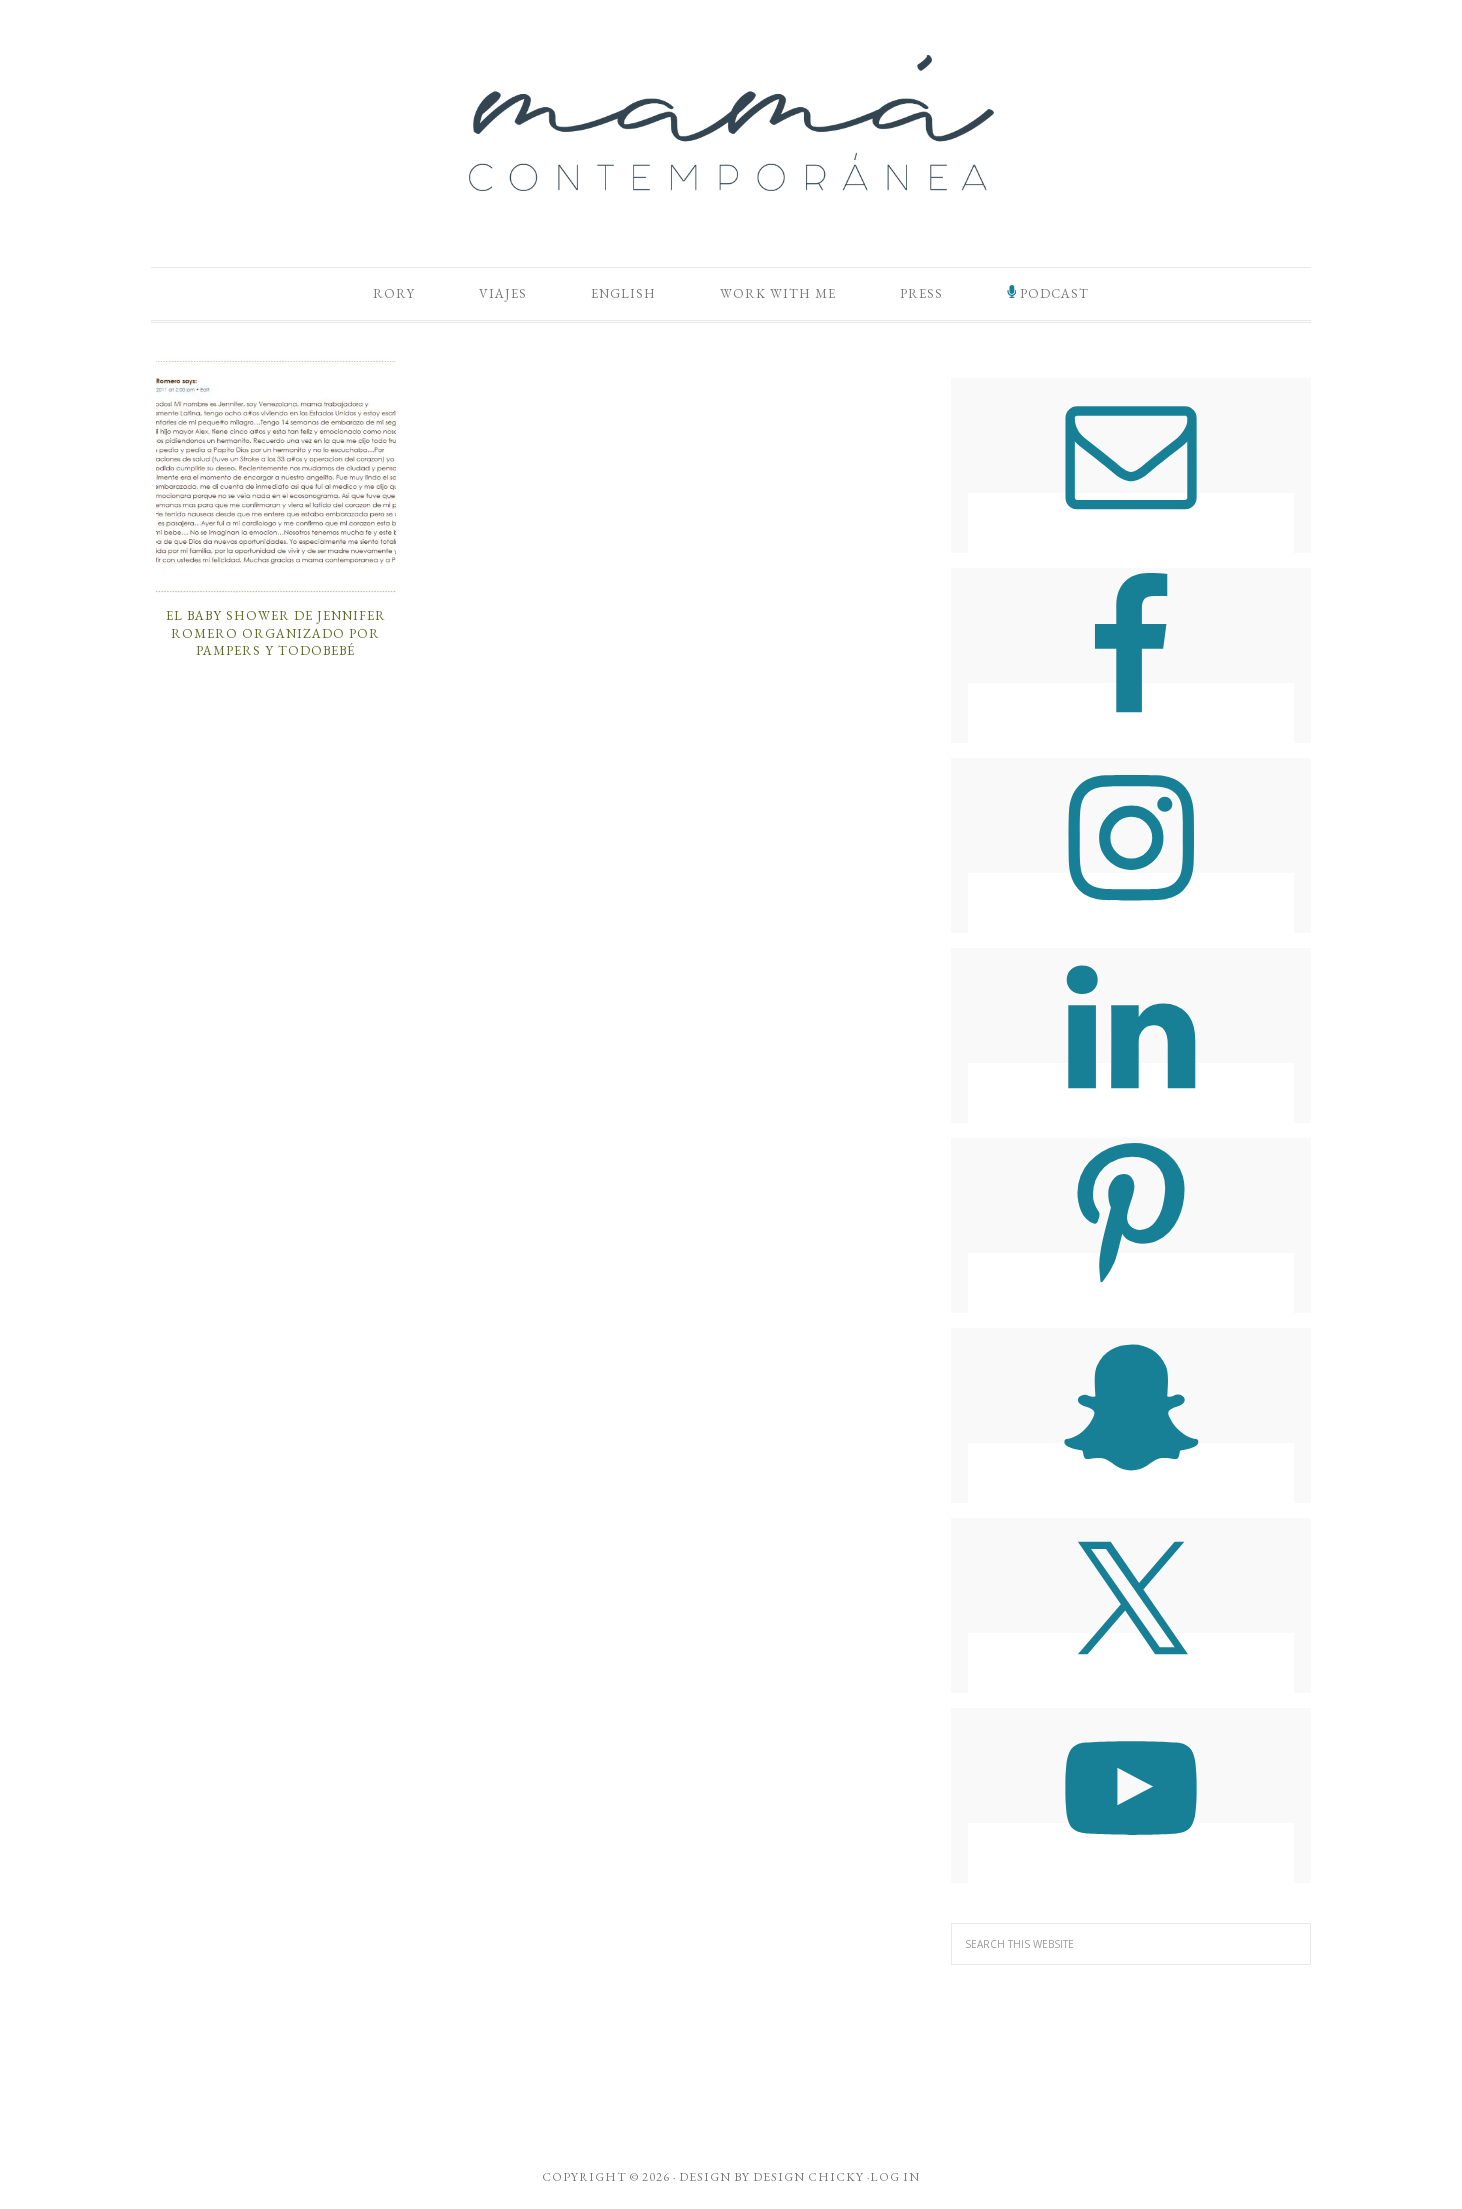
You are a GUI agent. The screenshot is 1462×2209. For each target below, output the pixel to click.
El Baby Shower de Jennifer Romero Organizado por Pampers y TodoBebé (276, 633)
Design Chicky (808, 2177)
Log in (895, 2177)
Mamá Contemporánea (731, 123)
